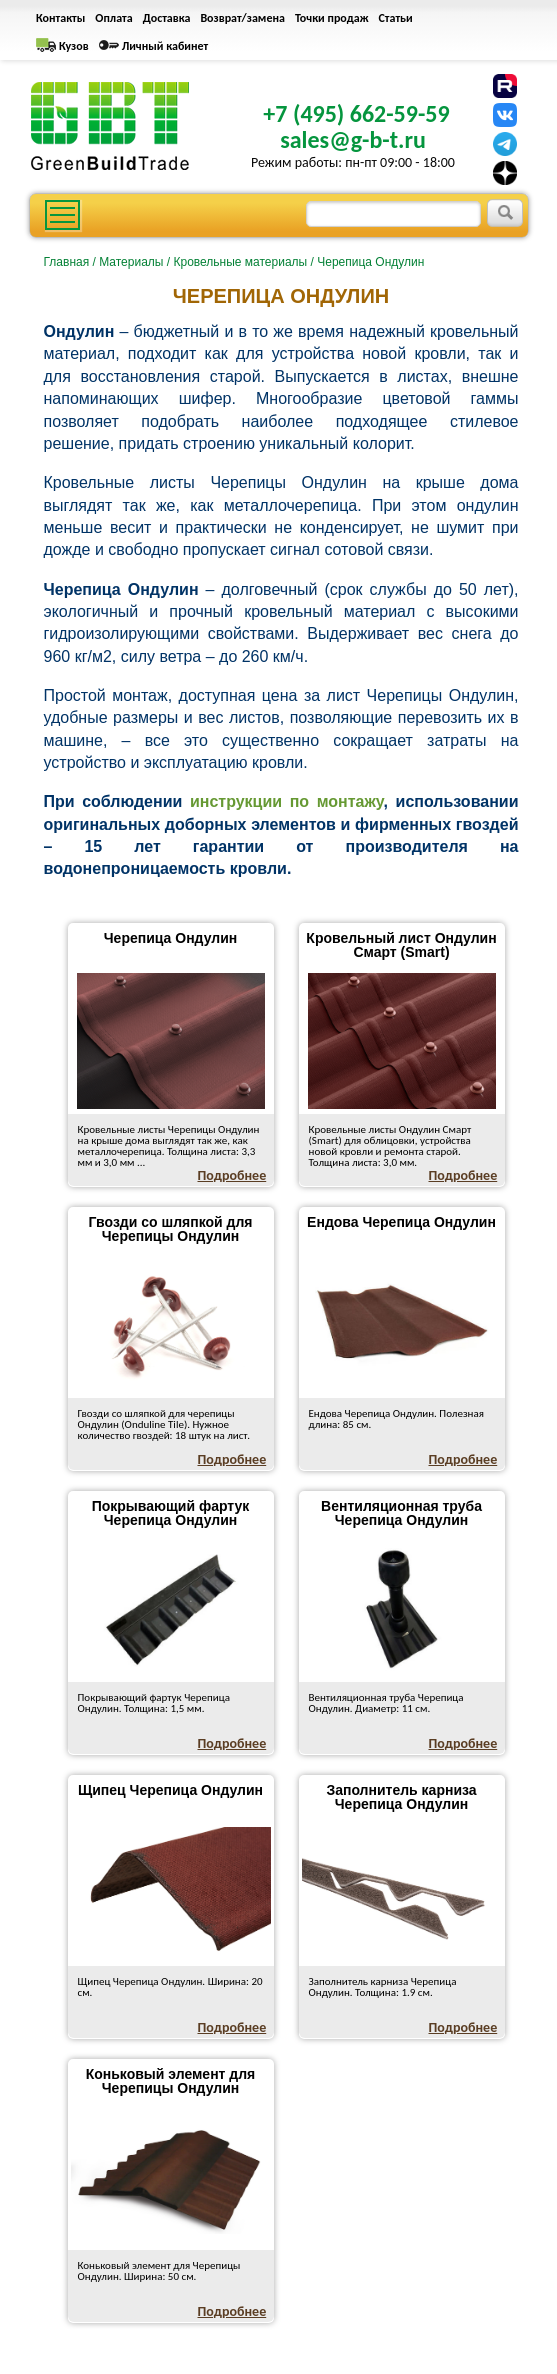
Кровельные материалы (240, 262)
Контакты (60, 18)
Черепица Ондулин (170, 938)
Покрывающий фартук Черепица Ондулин (171, 1513)
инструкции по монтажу (287, 801)
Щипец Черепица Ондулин (170, 1790)
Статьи (396, 18)
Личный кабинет (165, 46)
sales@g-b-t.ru (353, 139)
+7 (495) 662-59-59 (356, 113)
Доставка (167, 18)
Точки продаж (332, 18)
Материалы (131, 262)
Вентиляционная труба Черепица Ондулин (401, 1513)
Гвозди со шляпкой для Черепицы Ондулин (171, 1229)
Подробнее (232, 1175)
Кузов (74, 46)
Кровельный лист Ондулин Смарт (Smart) (401, 945)
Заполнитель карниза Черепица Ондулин (401, 1797)
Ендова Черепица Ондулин (401, 1222)
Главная (67, 262)
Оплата (113, 18)
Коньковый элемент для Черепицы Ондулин (171, 2081)
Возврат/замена (242, 18)
